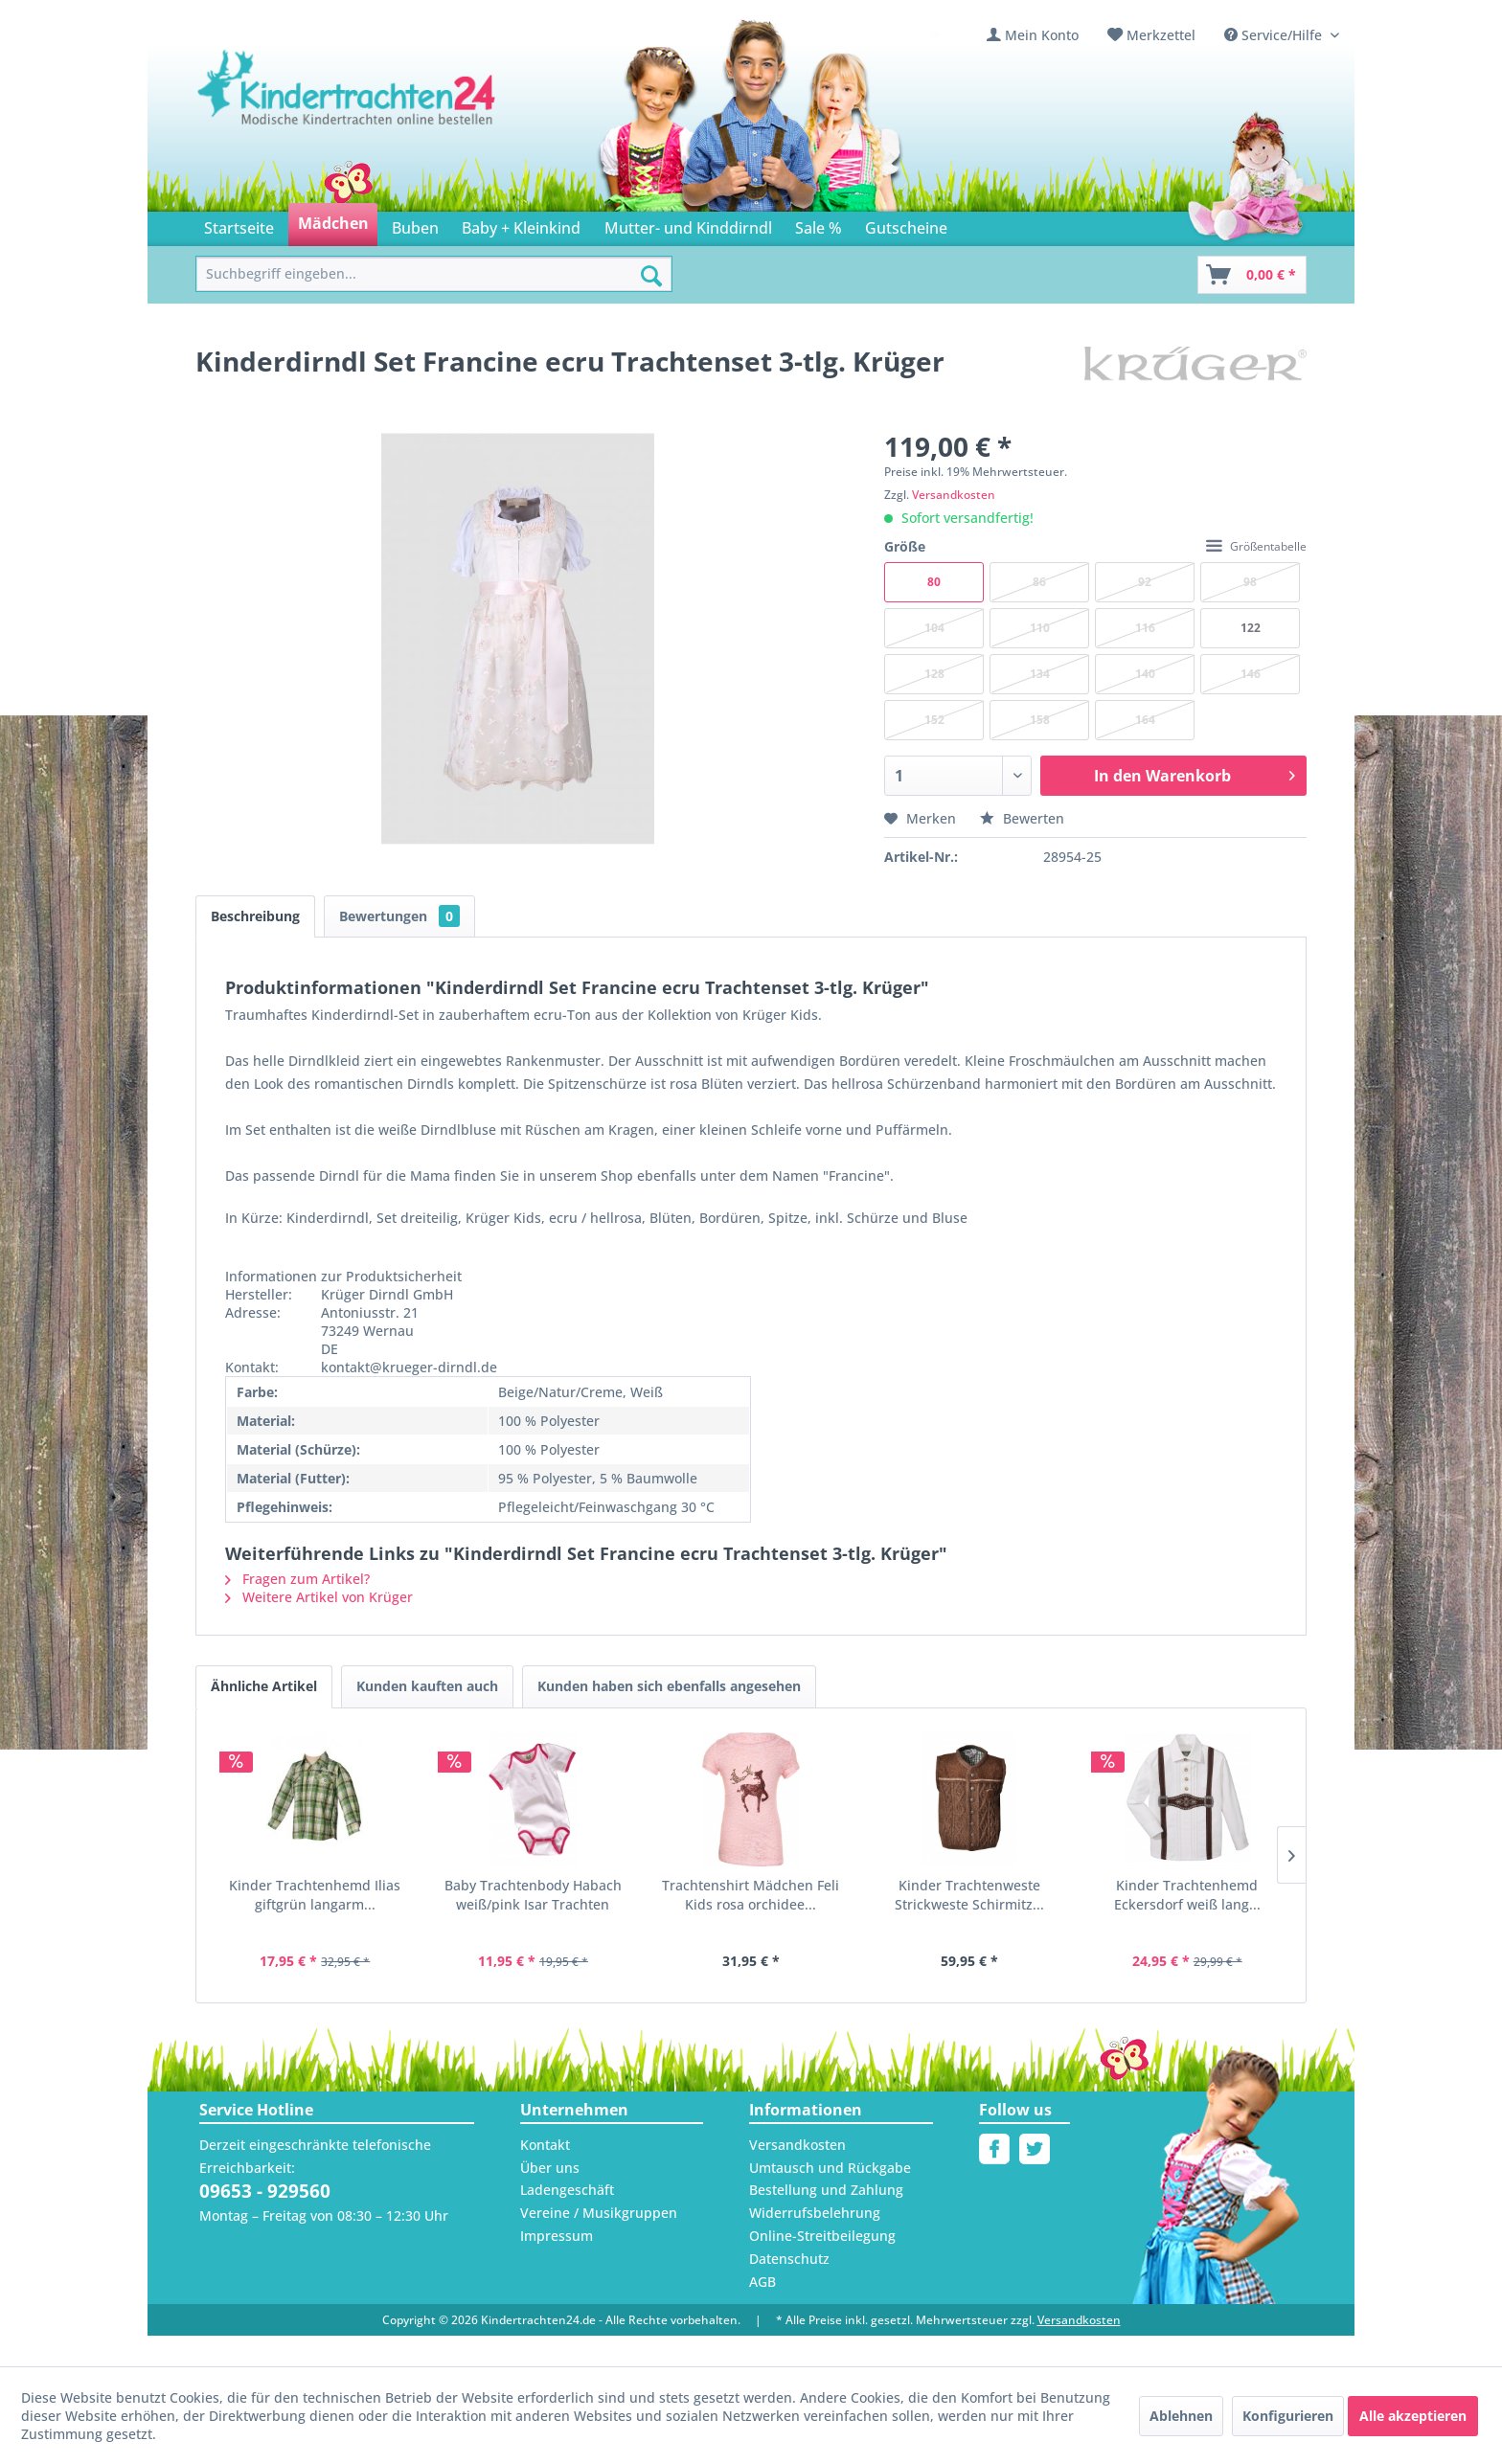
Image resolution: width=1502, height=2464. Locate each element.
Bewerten (1022, 818)
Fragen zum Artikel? (297, 1579)
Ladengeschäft (567, 2190)
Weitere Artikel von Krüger (319, 1597)
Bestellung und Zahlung (826, 2190)
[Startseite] (239, 224)
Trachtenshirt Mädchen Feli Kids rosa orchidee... (750, 1894)
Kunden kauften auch (427, 1686)
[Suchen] (651, 276)
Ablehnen (1181, 2416)
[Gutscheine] (906, 224)
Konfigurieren (1287, 2416)
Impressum (556, 2236)
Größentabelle (1256, 546)
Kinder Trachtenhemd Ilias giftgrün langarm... (314, 1894)
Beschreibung (255, 916)
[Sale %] (818, 224)
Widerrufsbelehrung (814, 2213)
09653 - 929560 (264, 2191)
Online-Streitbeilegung (822, 2236)
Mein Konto (1042, 35)
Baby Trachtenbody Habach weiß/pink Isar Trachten (533, 1894)
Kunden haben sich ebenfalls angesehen (669, 1686)
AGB (762, 2281)
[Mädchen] (332, 224)
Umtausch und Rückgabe (830, 2168)
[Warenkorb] (1252, 275)
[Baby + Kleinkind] (521, 224)
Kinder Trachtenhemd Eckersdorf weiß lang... (1187, 1894)
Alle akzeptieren (1413, 2416)
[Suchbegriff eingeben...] (433, 274)
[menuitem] (1032, 35)
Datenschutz (789, 2258)
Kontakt (545, 2145)
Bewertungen (399, 916)
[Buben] (415, 224)
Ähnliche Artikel (264, 1686)
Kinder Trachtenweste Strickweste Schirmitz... (969, 1894)
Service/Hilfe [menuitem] (1275, 35)
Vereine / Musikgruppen (598, 2213)
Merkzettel (1160, 35)
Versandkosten (953, 494)
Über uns (550, 2168)
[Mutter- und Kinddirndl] (688, 224)
